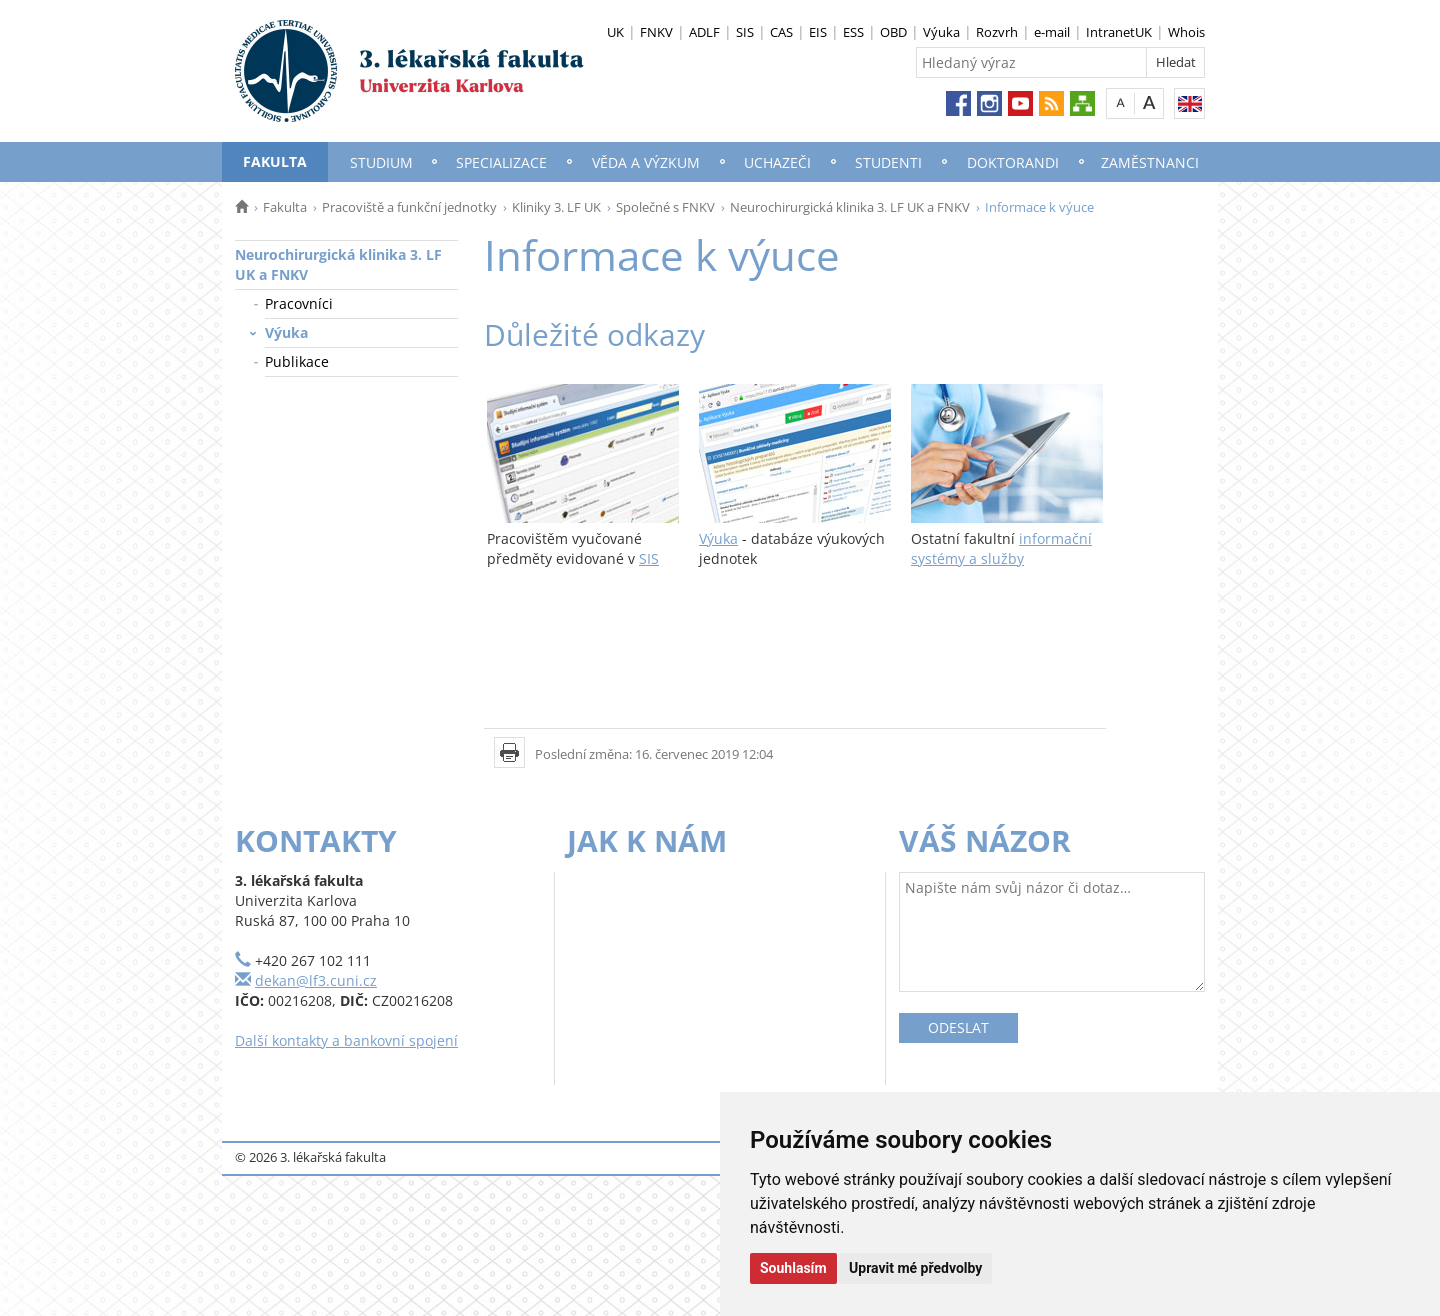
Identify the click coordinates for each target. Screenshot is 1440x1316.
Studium (381, 162)
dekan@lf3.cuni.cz (316, 980)
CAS (781, 32)
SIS (745, 32)
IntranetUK (1119, 32)
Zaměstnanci (1150, 162)
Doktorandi (1013, 162)
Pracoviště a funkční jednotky (409, 207)
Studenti (888, 162)
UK (615, 32)
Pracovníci (299, 303)
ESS (853, 32)
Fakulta (275, 161)
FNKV (656, 32)
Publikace (297, 361)
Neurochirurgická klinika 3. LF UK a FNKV (850, 207)
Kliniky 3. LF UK (556, 207)
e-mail (1052, 32)
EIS (818, 32)
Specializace (501, 162)
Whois (1186, 32)
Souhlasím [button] (793, 1268)
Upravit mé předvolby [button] (915, 1268)
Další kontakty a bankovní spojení (346, 1040)
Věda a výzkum (646, 162)
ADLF (704, 32)
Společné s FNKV (665, 207)
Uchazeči (777, 162)
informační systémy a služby (1001, 548)
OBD (893, 32)
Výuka (941, 32)
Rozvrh (997, 32)
